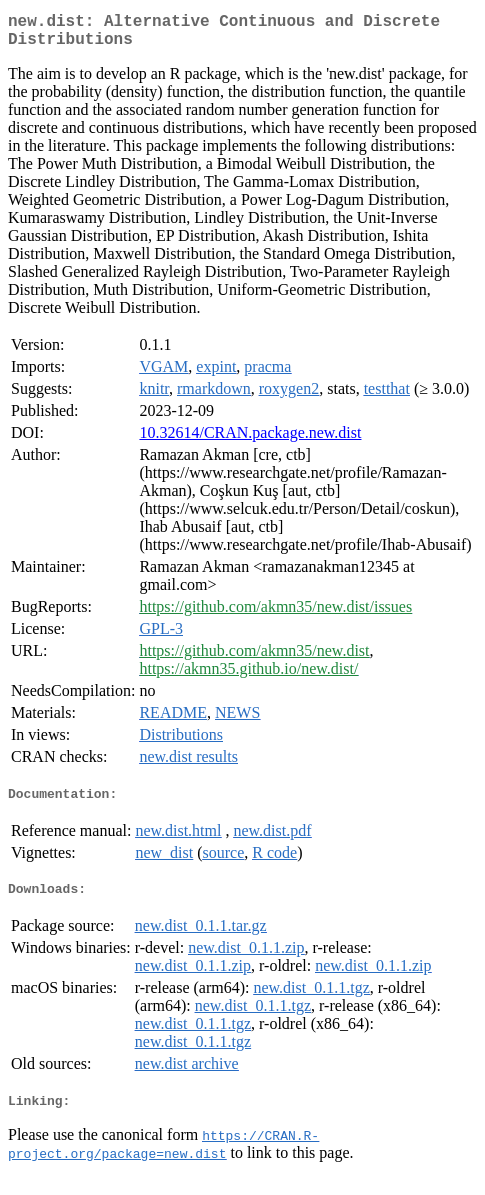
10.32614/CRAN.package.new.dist (250, 440)
